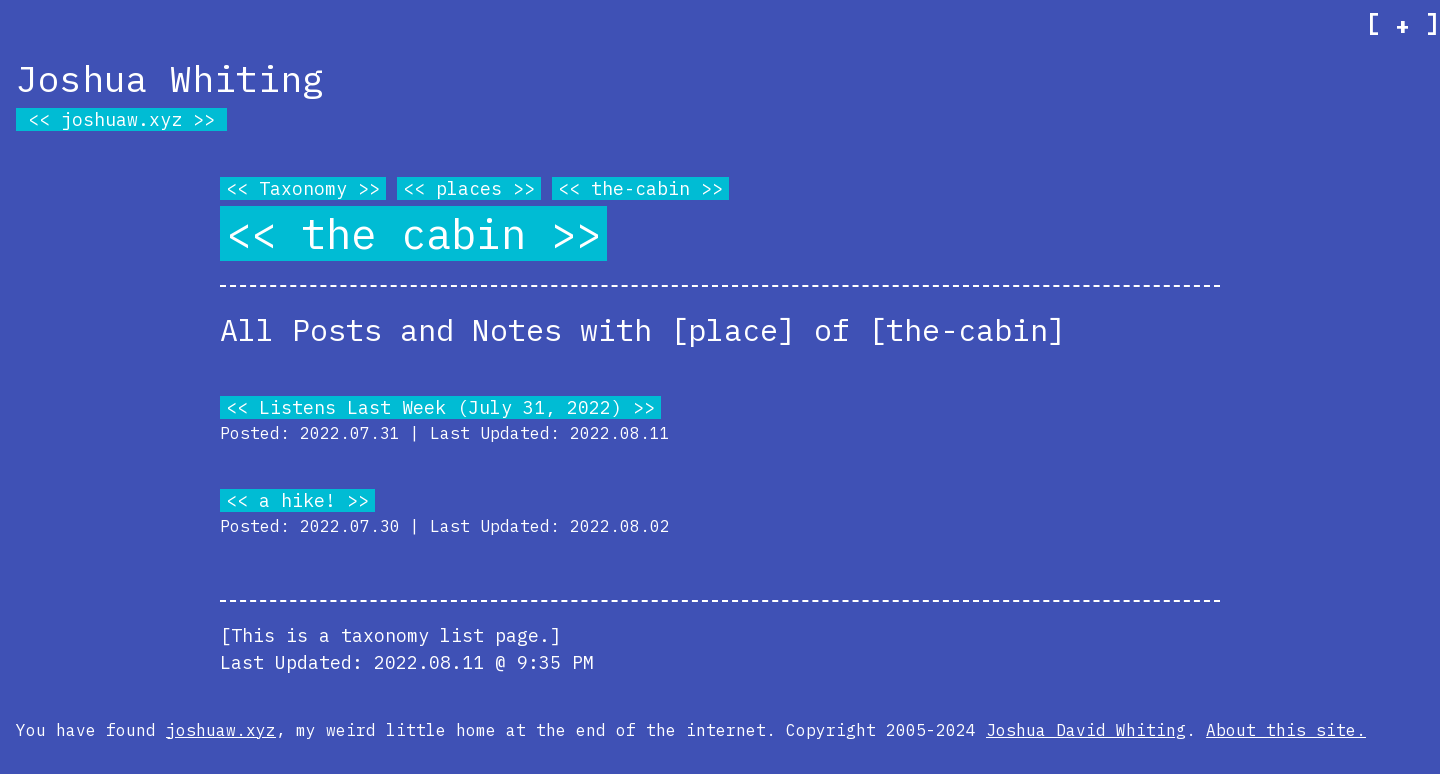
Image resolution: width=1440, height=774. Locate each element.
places (469, 188)
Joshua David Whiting (1086, 730)
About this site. (1286, 730)
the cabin (413, 233)
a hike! (297, 500)
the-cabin (640, 188)
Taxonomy (303, 188)
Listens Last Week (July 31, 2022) (440, 407)
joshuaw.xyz (121, 119)
